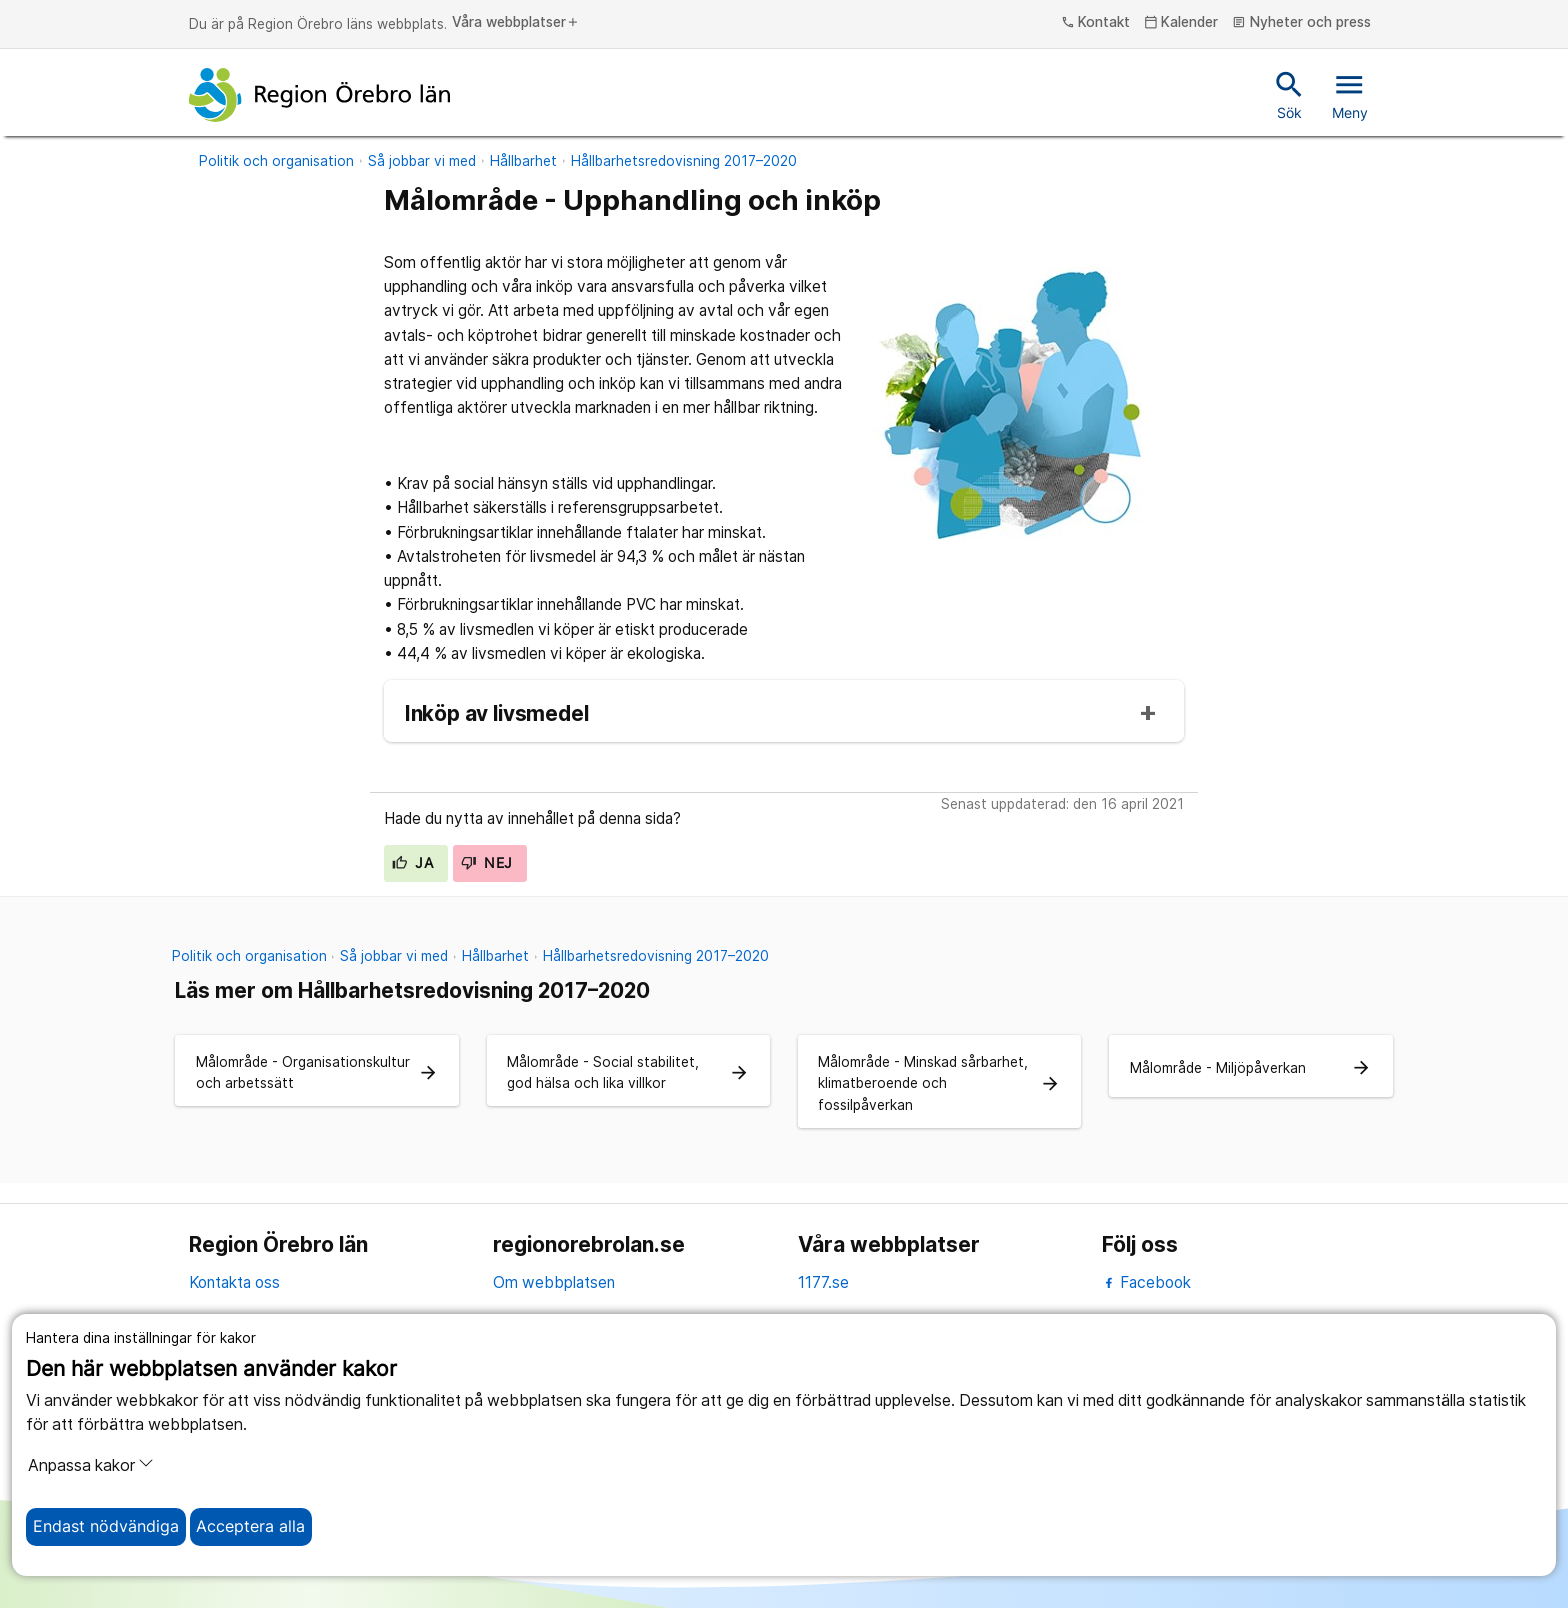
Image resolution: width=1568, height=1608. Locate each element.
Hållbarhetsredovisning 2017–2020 (684, 161)
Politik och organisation (276, 161)
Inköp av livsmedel (497, 714)
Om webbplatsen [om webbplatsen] (554, 1282)
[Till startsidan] (320, 95)
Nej (487, 863)
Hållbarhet (523, 161)
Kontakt (1096, 23)
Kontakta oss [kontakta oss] (234, 1282)
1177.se (823, 1282)
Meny (1350, 94)
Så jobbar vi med (422, 161)
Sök (1289, 94)
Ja (412, 863)
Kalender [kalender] (1181, 23)
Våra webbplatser (516, 23)
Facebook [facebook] (1146, 1282)
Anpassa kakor (91, 1465)
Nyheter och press (1301, 23)
